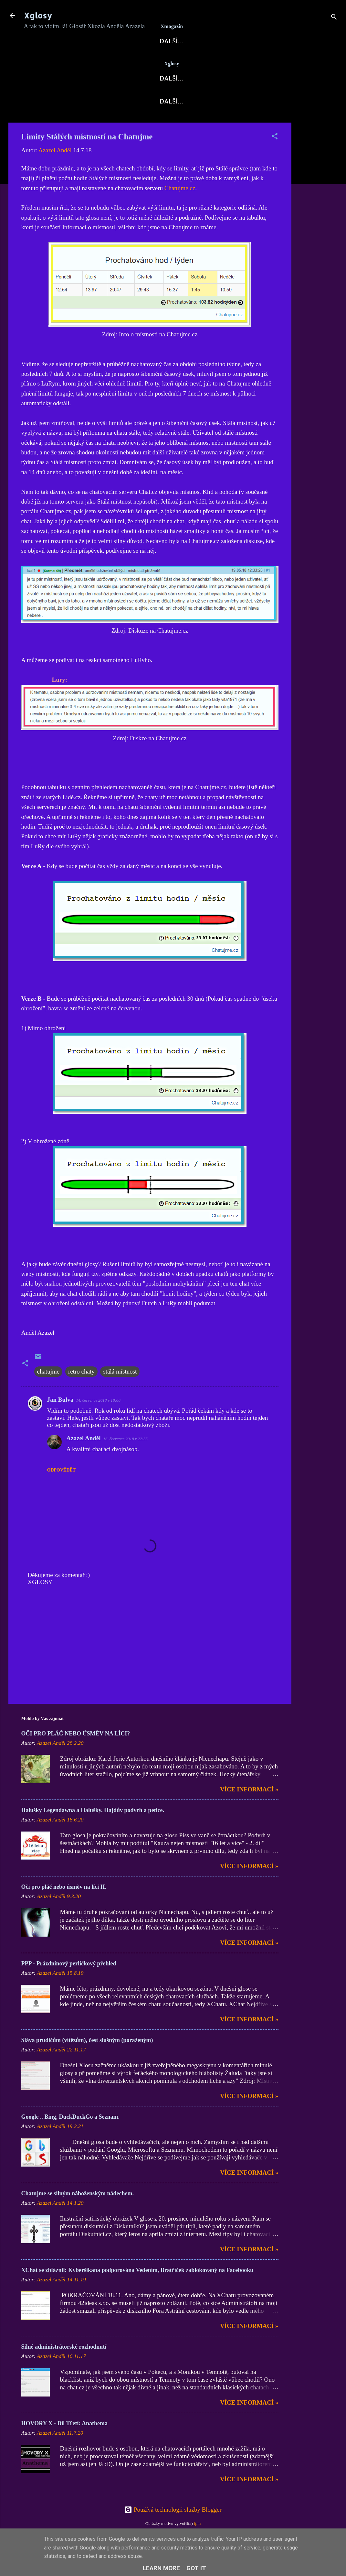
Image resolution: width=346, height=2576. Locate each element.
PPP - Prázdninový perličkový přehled (68, 1985)
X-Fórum (149, 62)
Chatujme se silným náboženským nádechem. (77, 2215)
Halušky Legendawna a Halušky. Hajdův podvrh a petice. (92, 1831)
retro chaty (81, 1392)
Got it (196, 2568)
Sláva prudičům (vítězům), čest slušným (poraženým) (87, 2061)
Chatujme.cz (179, 209)
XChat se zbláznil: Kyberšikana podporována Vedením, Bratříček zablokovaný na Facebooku (137, 2291)
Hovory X (224, 99)
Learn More (161, 2568)
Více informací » (249, 1810)
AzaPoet (181, 99)
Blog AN (189, 62)
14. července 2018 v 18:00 (98, 1421)
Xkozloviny (135, 99)
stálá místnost (120, 1392)
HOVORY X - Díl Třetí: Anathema (64, 2444)
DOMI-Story (100, 122)
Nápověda (245, 122)
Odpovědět (61, 1491)
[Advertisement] (317, 241)
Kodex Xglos (194, 122)
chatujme (48, 1392)
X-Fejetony (48, 122)
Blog (96, 99)
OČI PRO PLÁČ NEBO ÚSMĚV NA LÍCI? (75, 1755)
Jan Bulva (60, 1421)
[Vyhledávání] (334, 17)
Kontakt (147, 122)
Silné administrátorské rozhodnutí (64, 2368)
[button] (274, 158)
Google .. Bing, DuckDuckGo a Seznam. (70, 2138)
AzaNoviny (103, 62)
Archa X (228, 62)
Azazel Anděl (84, 1459)
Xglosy (38, 15)
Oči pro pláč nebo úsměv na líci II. (64, 1908)
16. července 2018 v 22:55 (125, 1460)
